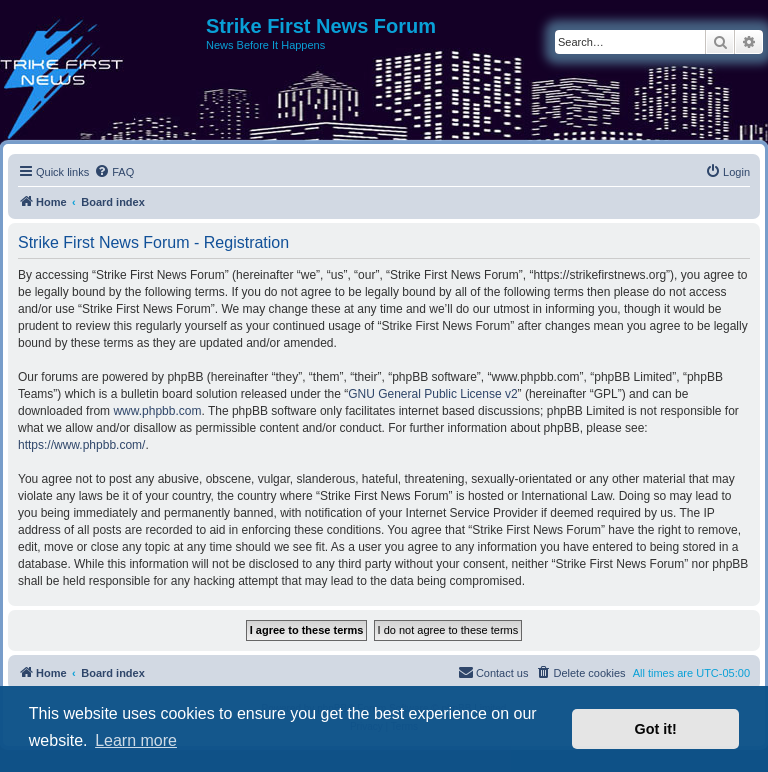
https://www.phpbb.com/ (81, 445)
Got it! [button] (656, 729)
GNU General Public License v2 (432, 394)
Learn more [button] (136, 740)
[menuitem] (114, 172)
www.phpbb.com (157, 411)
